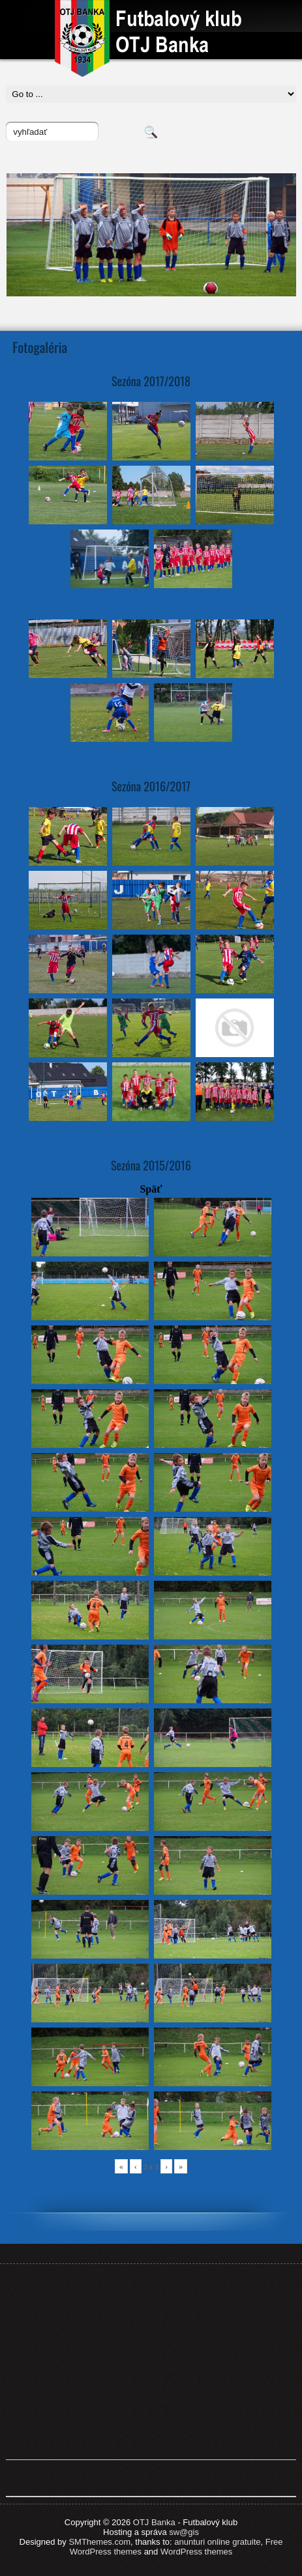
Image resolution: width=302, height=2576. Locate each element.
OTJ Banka (154, 2522)
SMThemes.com (99, 2542)
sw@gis (184, 2532)
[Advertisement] (151, 2362)
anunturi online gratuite (217, 2542)
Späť (151, 1189)
